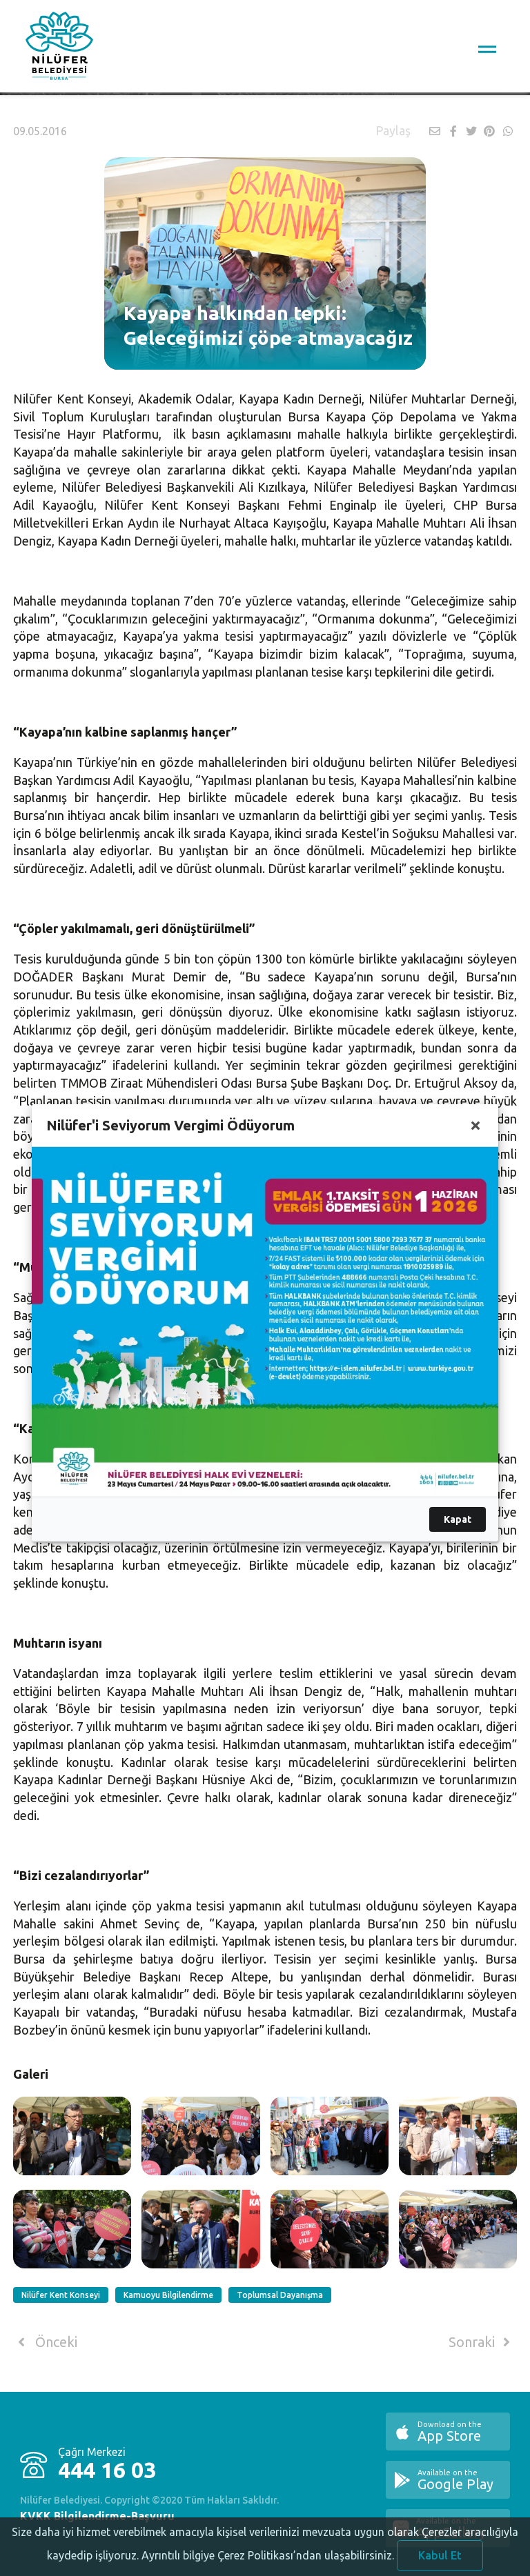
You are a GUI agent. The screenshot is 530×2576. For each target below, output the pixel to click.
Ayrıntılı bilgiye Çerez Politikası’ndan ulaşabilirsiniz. (267, 2565)
